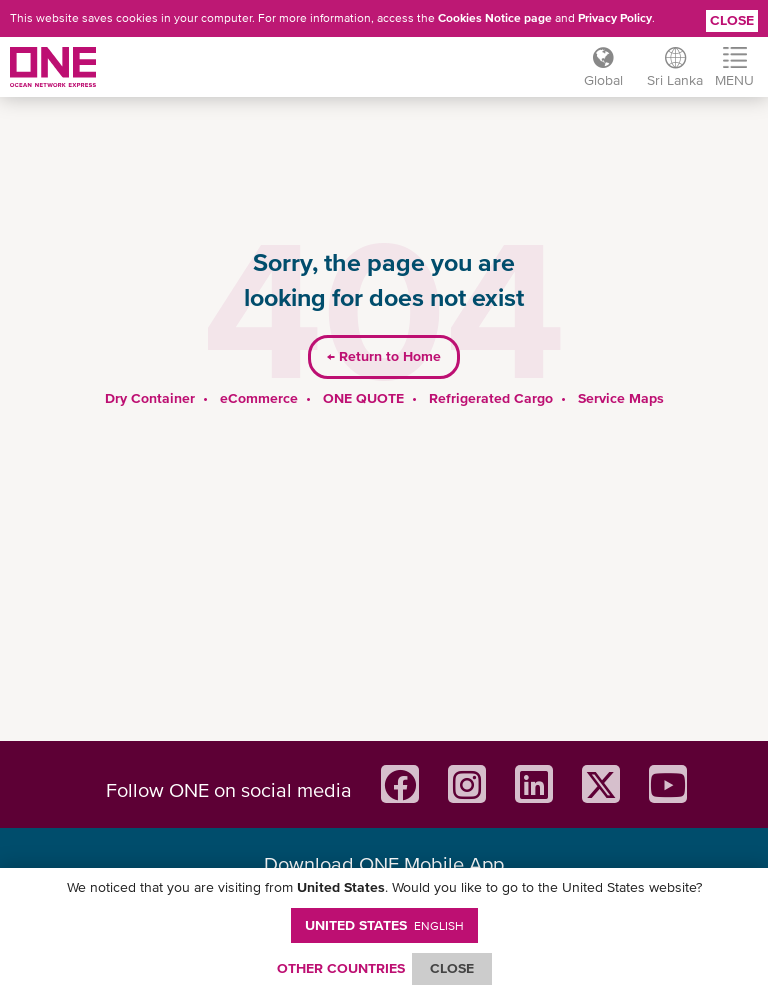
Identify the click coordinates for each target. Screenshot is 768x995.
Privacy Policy (615, 18)
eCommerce (259, 398)
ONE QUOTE (363, 398)
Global (603, 80)
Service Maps (621, 398)
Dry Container (150, 398)
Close (732, 20)
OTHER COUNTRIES (341, 968)
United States (384, 925)
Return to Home (384, 356)
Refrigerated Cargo (491, 398)
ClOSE (452, 968)
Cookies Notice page (495, 18)
